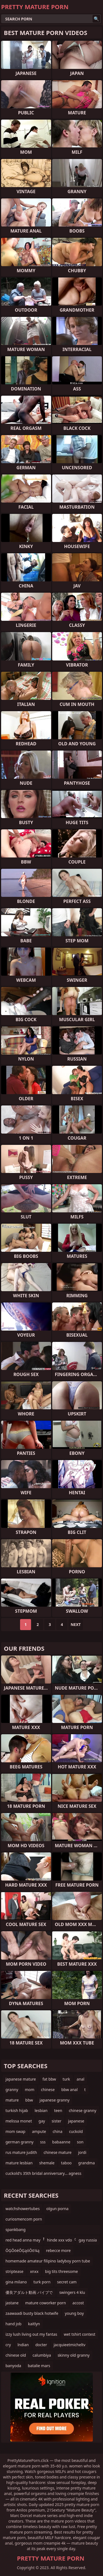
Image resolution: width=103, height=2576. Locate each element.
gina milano (16, 2281)
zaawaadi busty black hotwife (31, 2313)
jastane (12, 2302)
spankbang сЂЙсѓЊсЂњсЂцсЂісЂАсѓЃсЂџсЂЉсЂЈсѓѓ (42, 2230)
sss (43, 2142)
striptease (14, 2271)
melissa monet (18, 2121)
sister (57, 2121)
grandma (86, 2162)
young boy (74, 2313)
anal (80, 2079)
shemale (47, 2162)
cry (8, 2344)
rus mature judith (21, 2152)
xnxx (34, 2271)
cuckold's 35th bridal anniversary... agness (43, 2173)
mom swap (15, 2131)
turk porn (42, 2281)
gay (41, 2121)
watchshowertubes (22, 2208)
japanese (76, 2121)
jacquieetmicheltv (69, 2344)
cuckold (76, 2131)
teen (58, 2110)
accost (78, 2302)
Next (76, 1624)
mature (12, 2100)
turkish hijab (16, 2110)
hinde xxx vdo (59, 2240)
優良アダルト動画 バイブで (29, 2292)
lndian (23, 2344)
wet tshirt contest (79, 2334)
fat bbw (49, 2079)
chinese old (15, 2355)
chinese (48, 2089)
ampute (39, 2131)
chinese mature (58, 2152)
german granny (19, 2142)
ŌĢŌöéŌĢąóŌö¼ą (22, 2250)
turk (66, 2079)
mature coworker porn (45, 2302)
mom (29, 2089)
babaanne (61, 2142)
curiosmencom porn (23, 2219)
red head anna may (22, 2240)
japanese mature (20, 2079)
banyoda (13, 2365)
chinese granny (82, 2110)
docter (41, 2344)
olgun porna (57, 2208)
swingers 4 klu (72, 2292)
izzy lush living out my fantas (31, 2334)
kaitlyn (34, 2323)
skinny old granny (74, 2355)
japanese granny (54, 2100)
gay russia (88, 2240)
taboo (66, 2162)
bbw (29, 2100)
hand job (13, 2323)
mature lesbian (19, 2162)
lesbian (41, 2110)
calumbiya (41, 2355)
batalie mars (39, 2365)
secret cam (67, 2281)
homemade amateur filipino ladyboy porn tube (47, 2261)
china (58, 2131)
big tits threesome (61, 2271)
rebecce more (58, 2250)
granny (11, 2089)
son (80, 2142)
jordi (82, 2152)
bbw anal (69, 2089)
